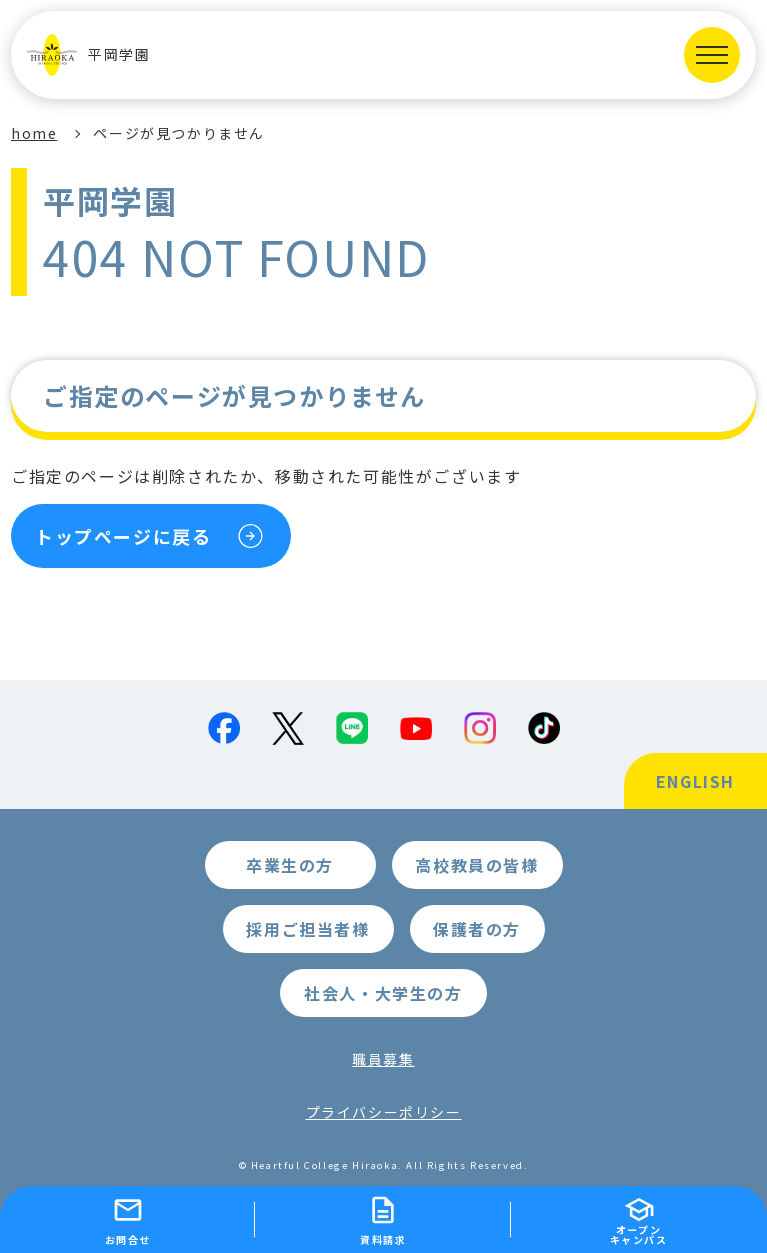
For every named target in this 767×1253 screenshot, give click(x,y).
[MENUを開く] (712, 55)
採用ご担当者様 (307, 929)
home (34, 133)
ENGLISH (695, 781)
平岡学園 (88, 55)
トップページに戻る (123, 536)
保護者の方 (477, 929)
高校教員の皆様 (476, 865)
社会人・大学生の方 (383, 993)
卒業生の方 (290, 865)
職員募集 (383, 1059)
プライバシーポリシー (384, 1112)
